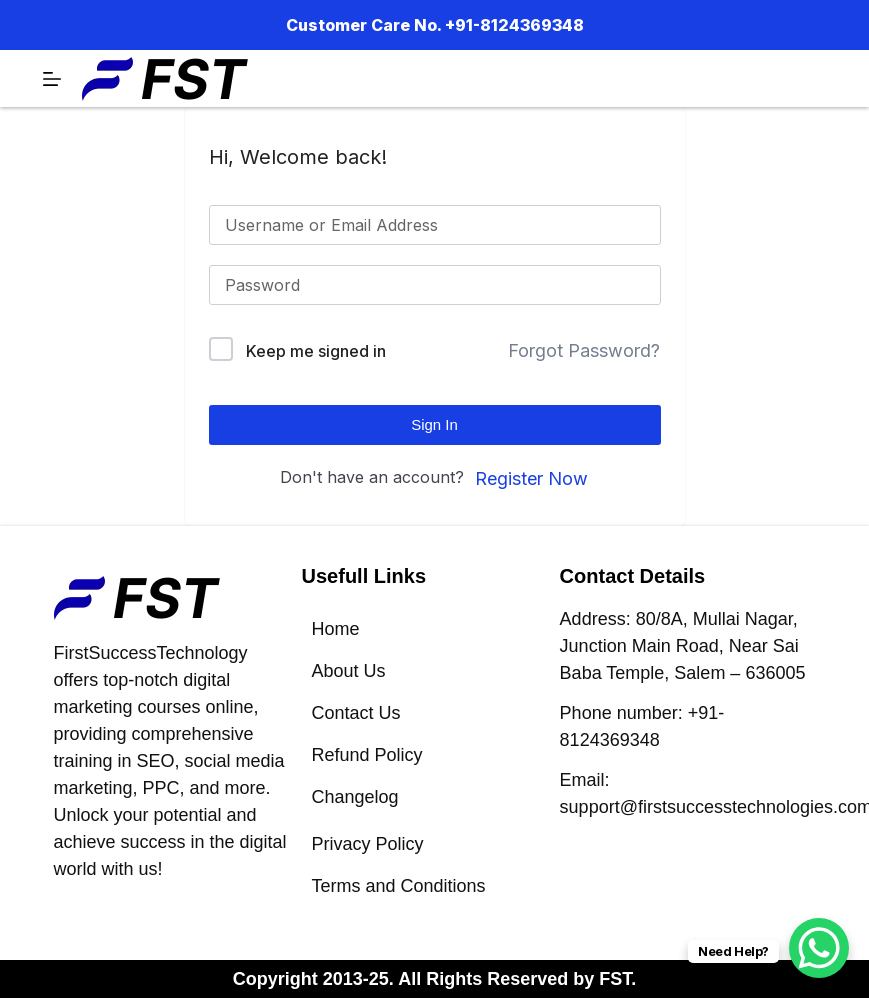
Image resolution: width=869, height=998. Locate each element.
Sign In (434, 424)
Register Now (531, 478)
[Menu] (52, 79)
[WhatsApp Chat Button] (819, 948)
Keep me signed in (316, 351)
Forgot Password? (584, 350)
